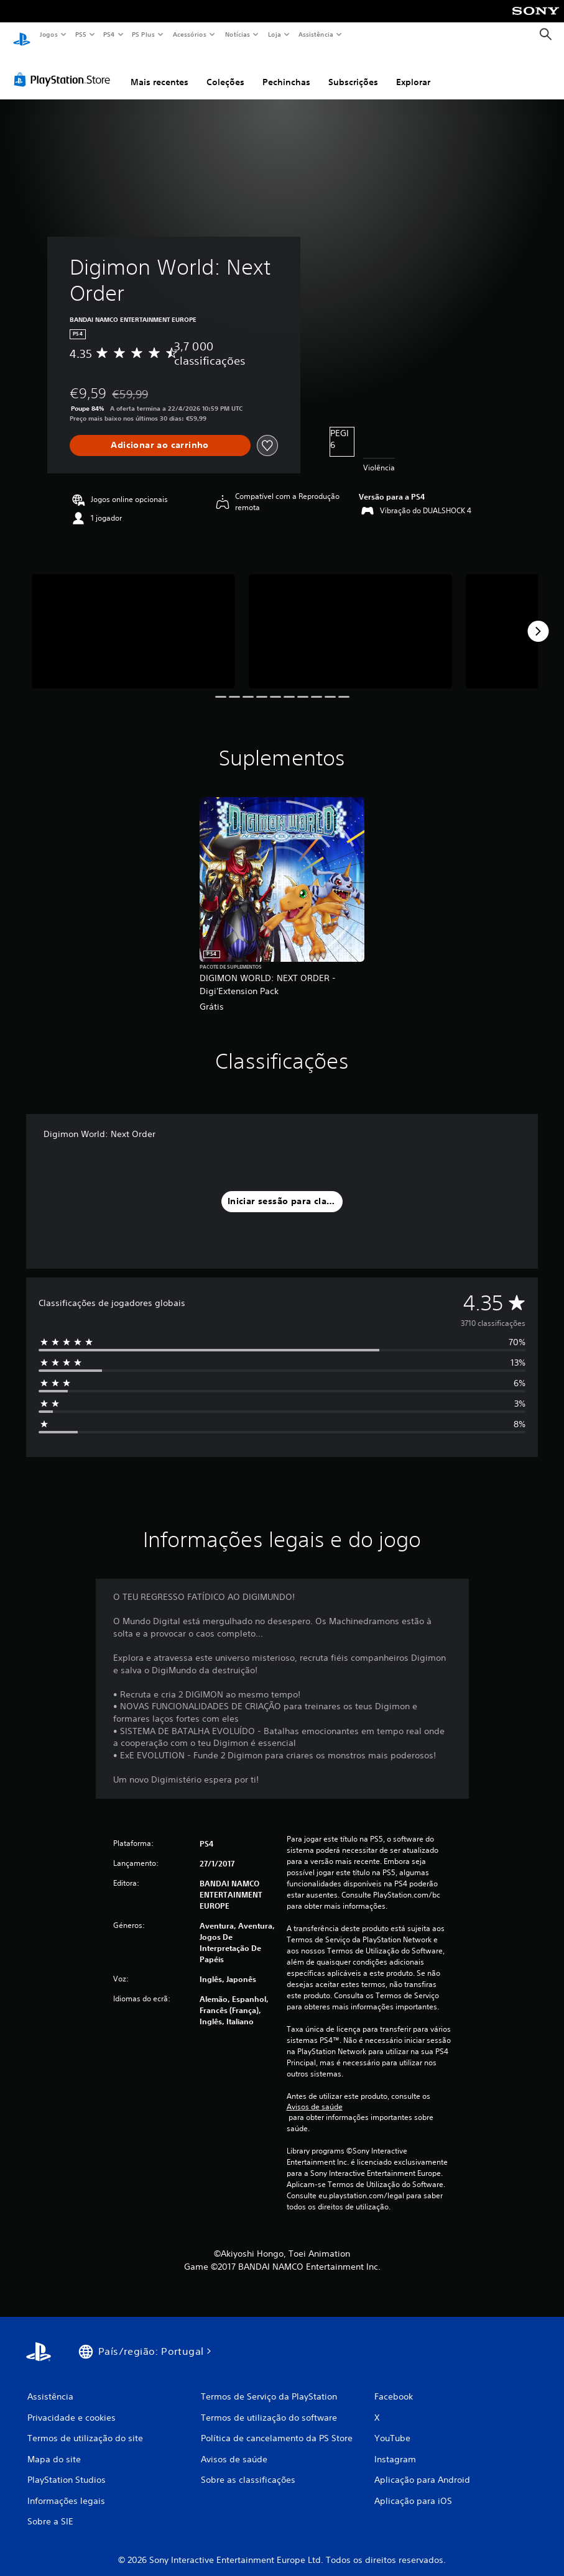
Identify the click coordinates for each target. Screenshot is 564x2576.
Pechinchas (286, 70)
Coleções (225, 70)
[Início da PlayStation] (21, 34)
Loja (275, 34)
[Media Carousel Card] (133, 619)
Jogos (48, 34)
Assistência (315, 34)
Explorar (413, 70)
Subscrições (353, 70)
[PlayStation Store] (64, 68)
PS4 (109, 34)
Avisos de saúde (315, 2095)
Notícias (237, 34)
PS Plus (143, 34)
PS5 (80, 34)
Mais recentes (159, 70)
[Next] (537, 619)
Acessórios (189, 34)
